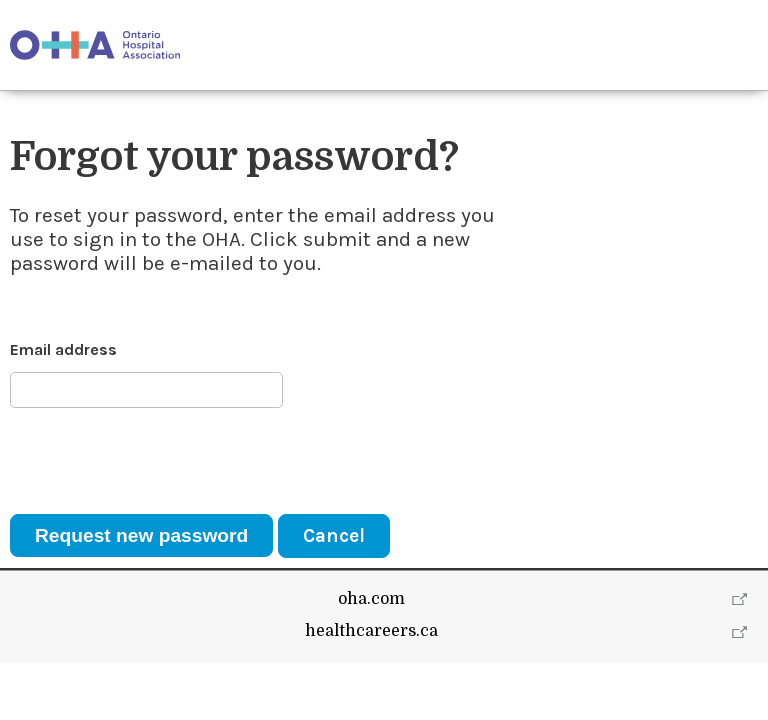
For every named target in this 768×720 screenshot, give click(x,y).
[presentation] (162, 461)
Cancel (334, 535)
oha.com (371, 656)
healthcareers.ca (371, 688)
